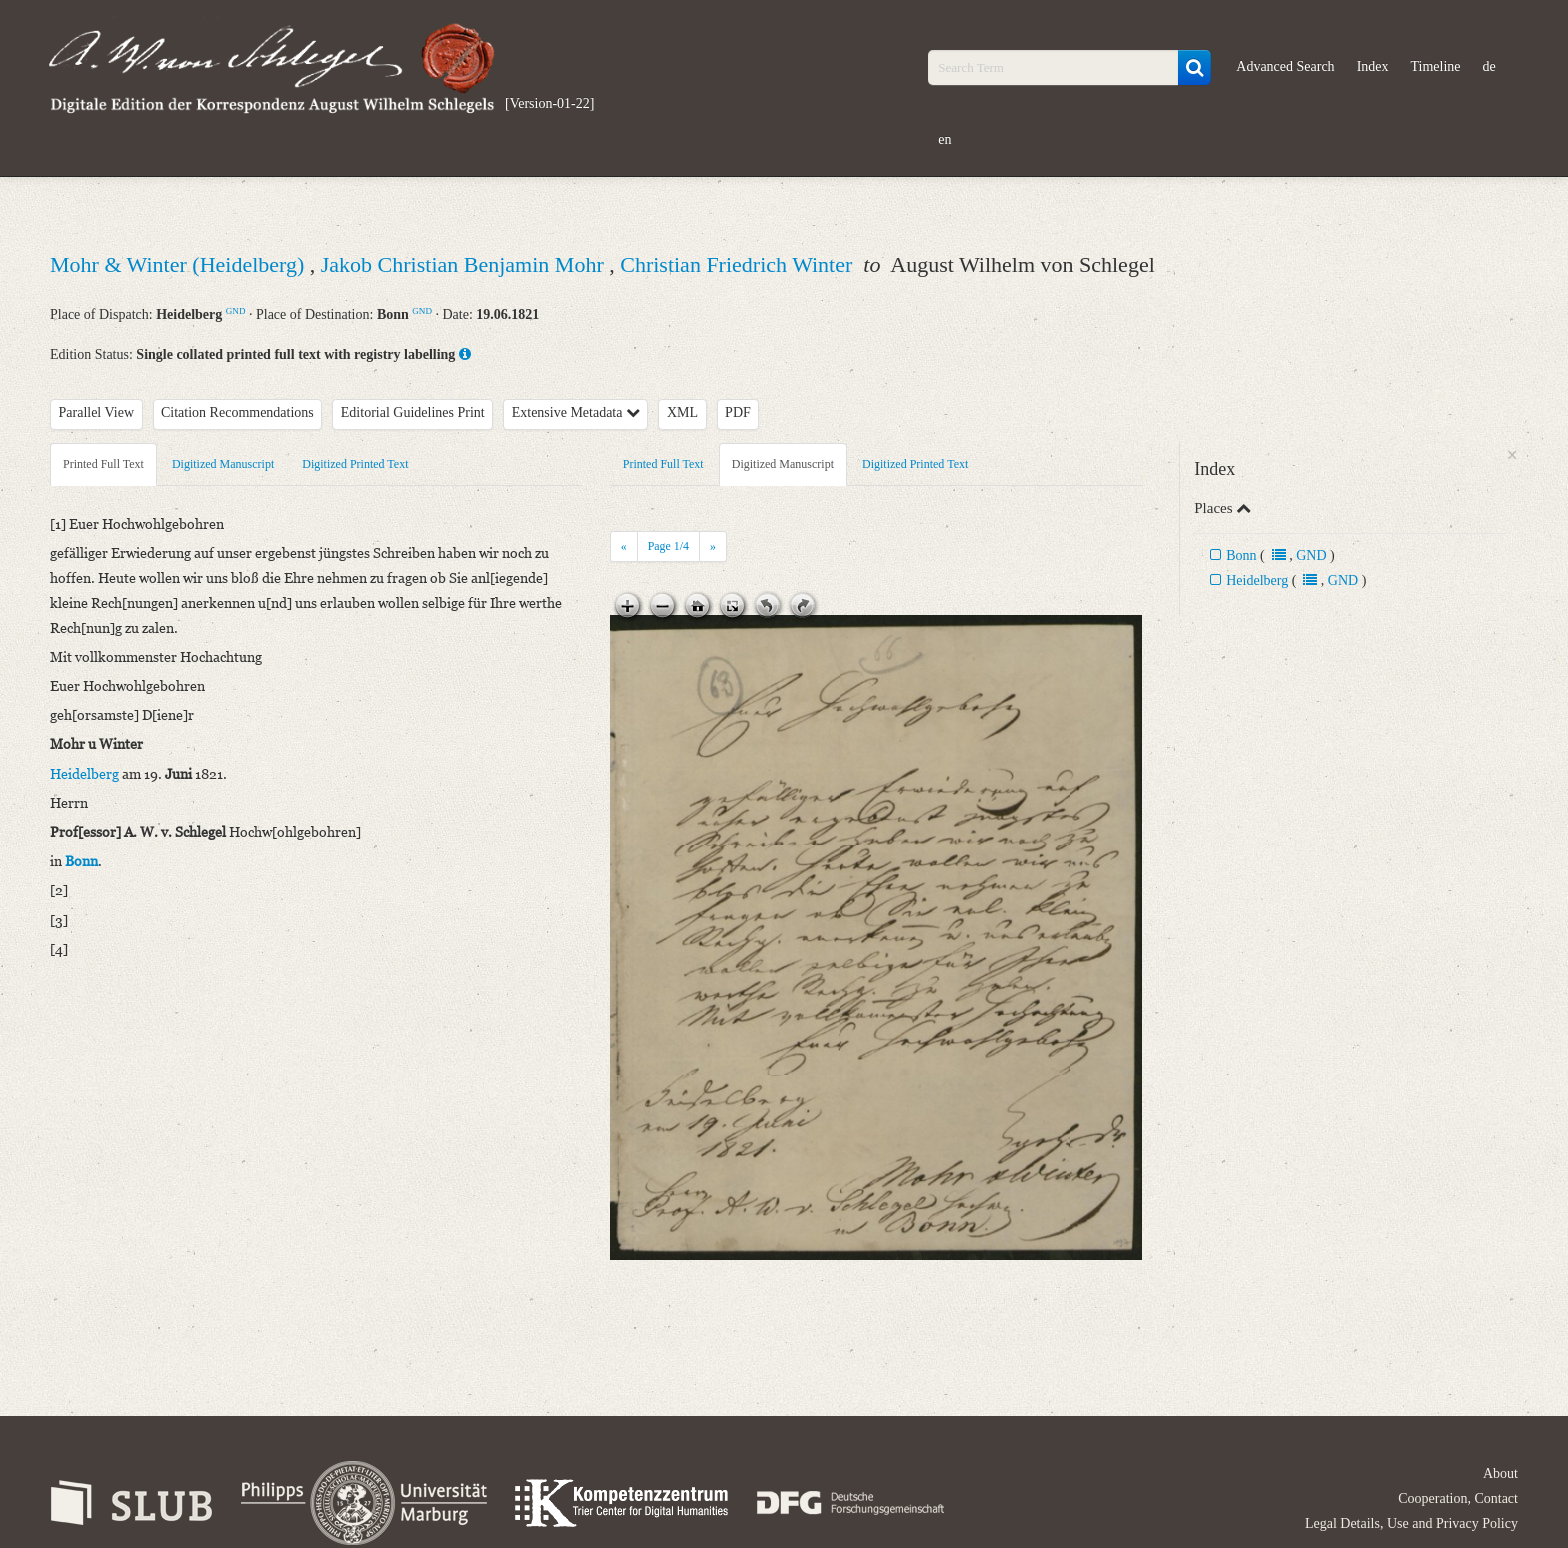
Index (1373, 66)
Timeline (1436, 66)
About (1500, 1473)
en (944, 139)
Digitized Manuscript (223, 464)
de (1489, 66)
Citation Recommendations (237, 412)
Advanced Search (1285, 66)
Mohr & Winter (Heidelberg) (180, 264)
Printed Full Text (103, 464)
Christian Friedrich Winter (739, 264)
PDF (738, 412)
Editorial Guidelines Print (413, 412)
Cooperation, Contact (1458, 1498)
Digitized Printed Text (355, 464)
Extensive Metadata (576, 412)
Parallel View (97, 412)
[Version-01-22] (549, 103)
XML (682, 412)
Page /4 (668, 546)
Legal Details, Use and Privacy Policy (1411, 1523)
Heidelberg (1257, 580)
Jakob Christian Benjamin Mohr (465, 264)
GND (236, 311)
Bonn (1241, 555)
